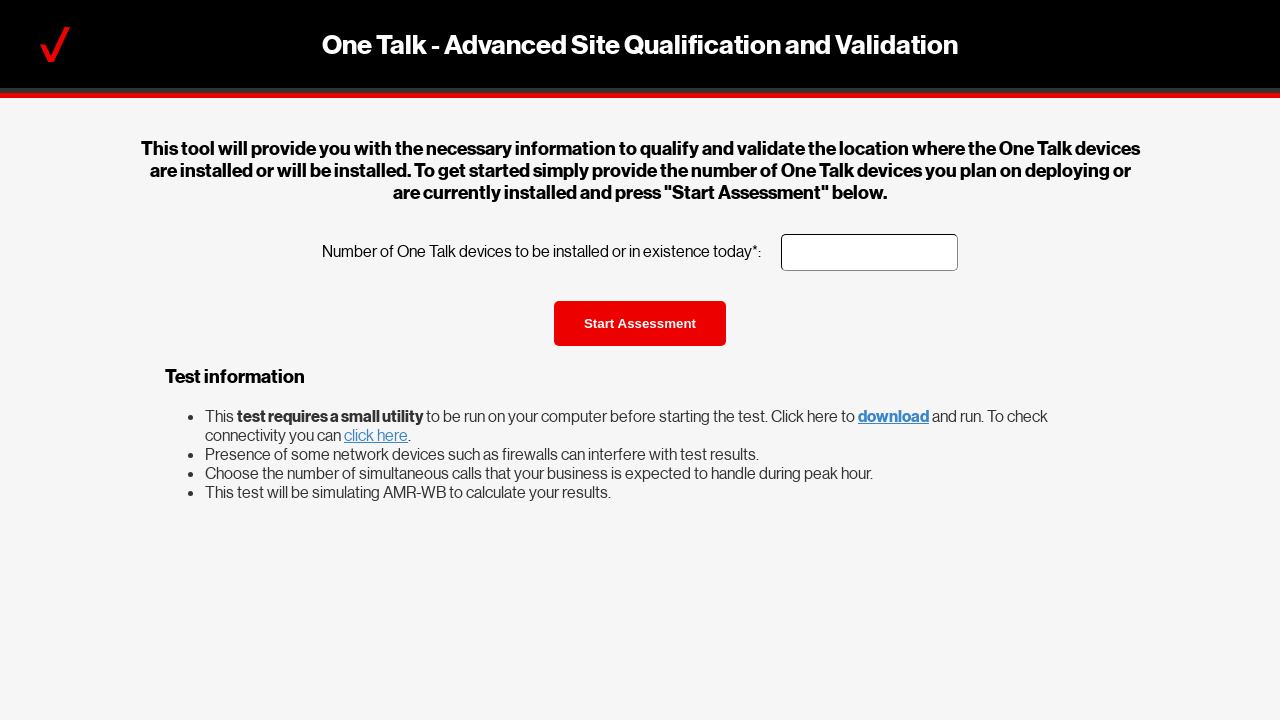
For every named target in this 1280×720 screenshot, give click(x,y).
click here (376, 434)
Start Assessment (640, 323)
